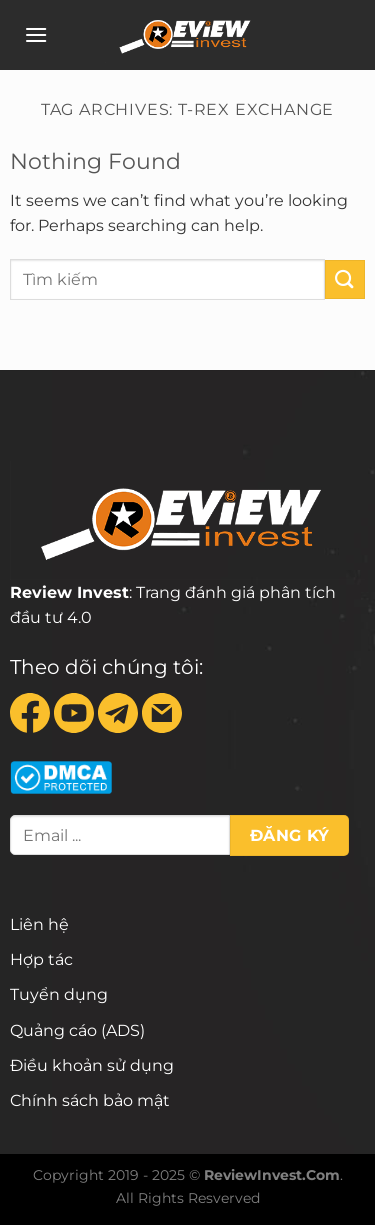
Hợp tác (41, 959)
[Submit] (345, 279)
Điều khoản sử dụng (92, 1065)
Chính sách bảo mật (90, 1100)
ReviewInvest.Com (272, 1175)
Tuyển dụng (59, 994)
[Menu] (36, 34)
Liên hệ (39, 924)
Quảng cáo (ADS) (77, 1030)
